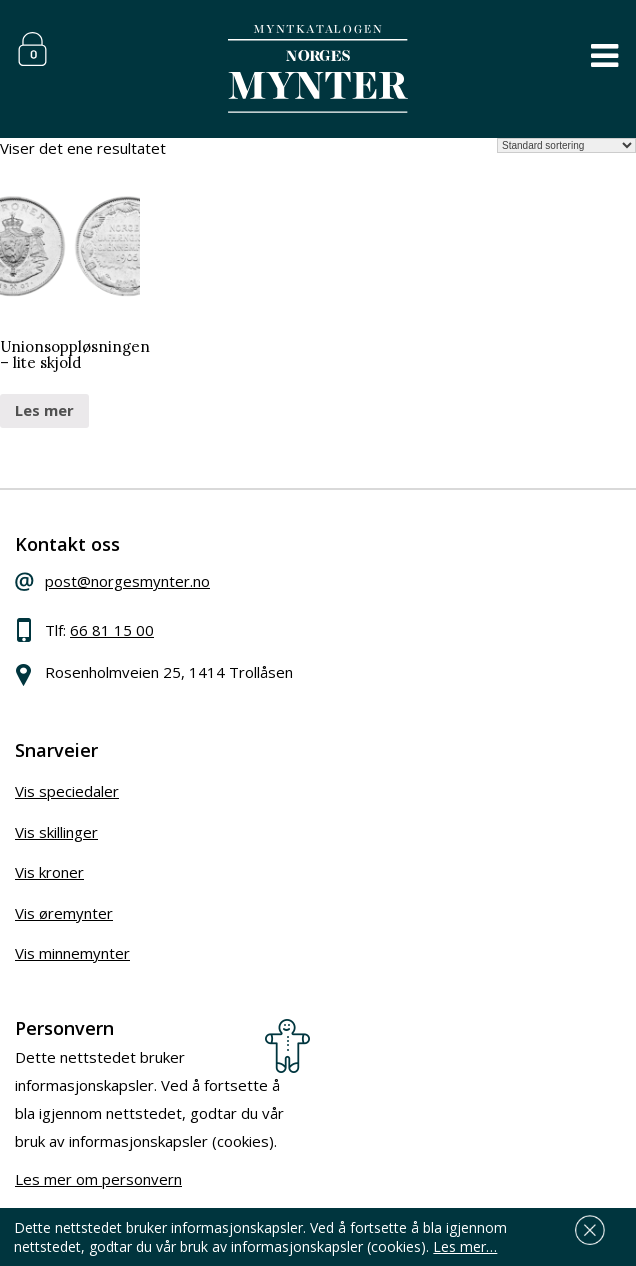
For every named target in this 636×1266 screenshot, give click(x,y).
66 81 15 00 (112, 630)
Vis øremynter (64, 913)
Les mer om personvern (98, 1179)
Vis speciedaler (67, 791)
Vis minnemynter (72, 953)
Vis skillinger (56, 832)
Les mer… (465, 1246)
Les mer (44, 410)
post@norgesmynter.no (127, 581)
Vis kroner (49, 872)
